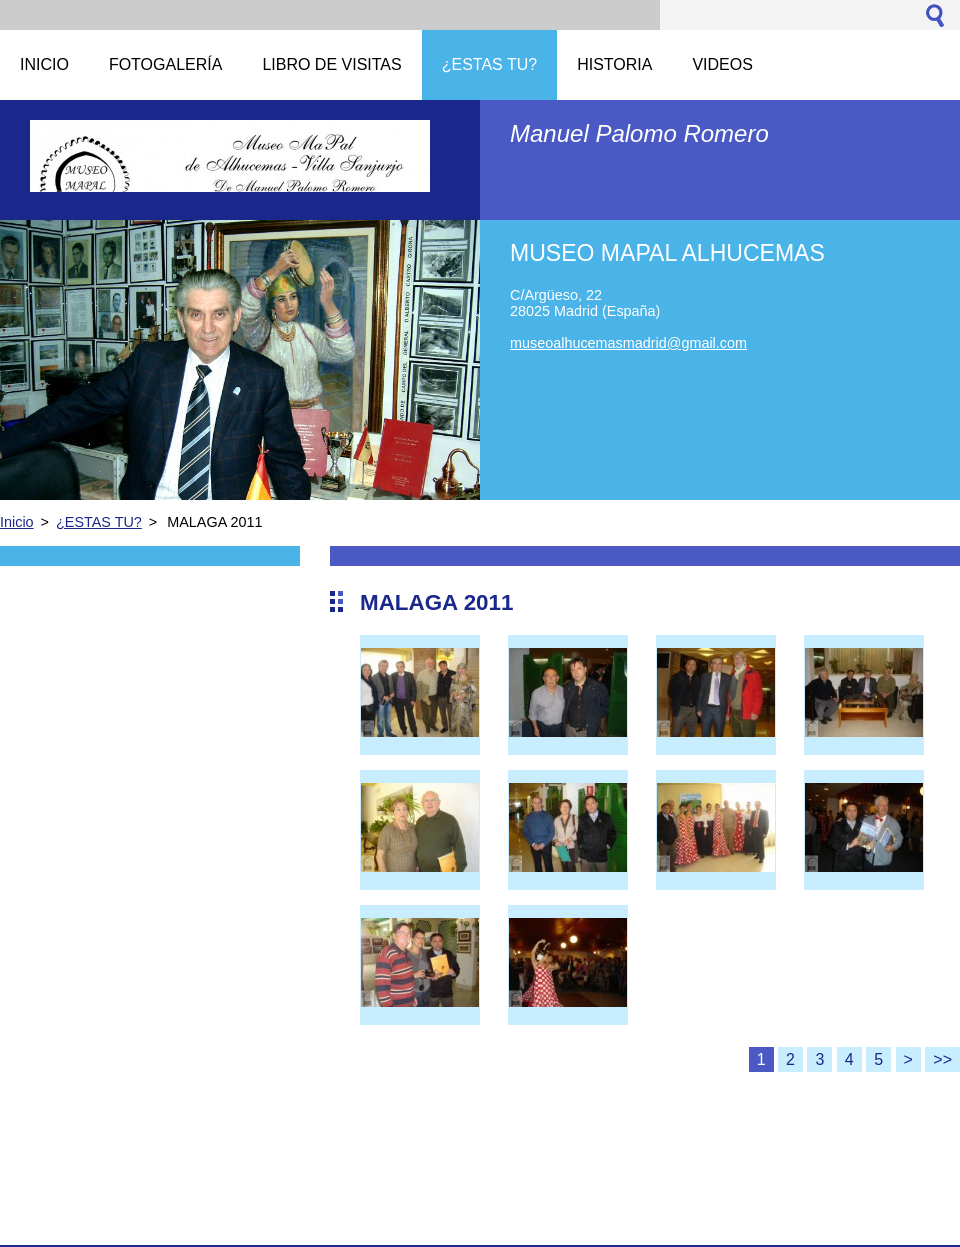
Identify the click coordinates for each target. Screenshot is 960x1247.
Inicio (17, 522)
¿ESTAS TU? (99, 522)
